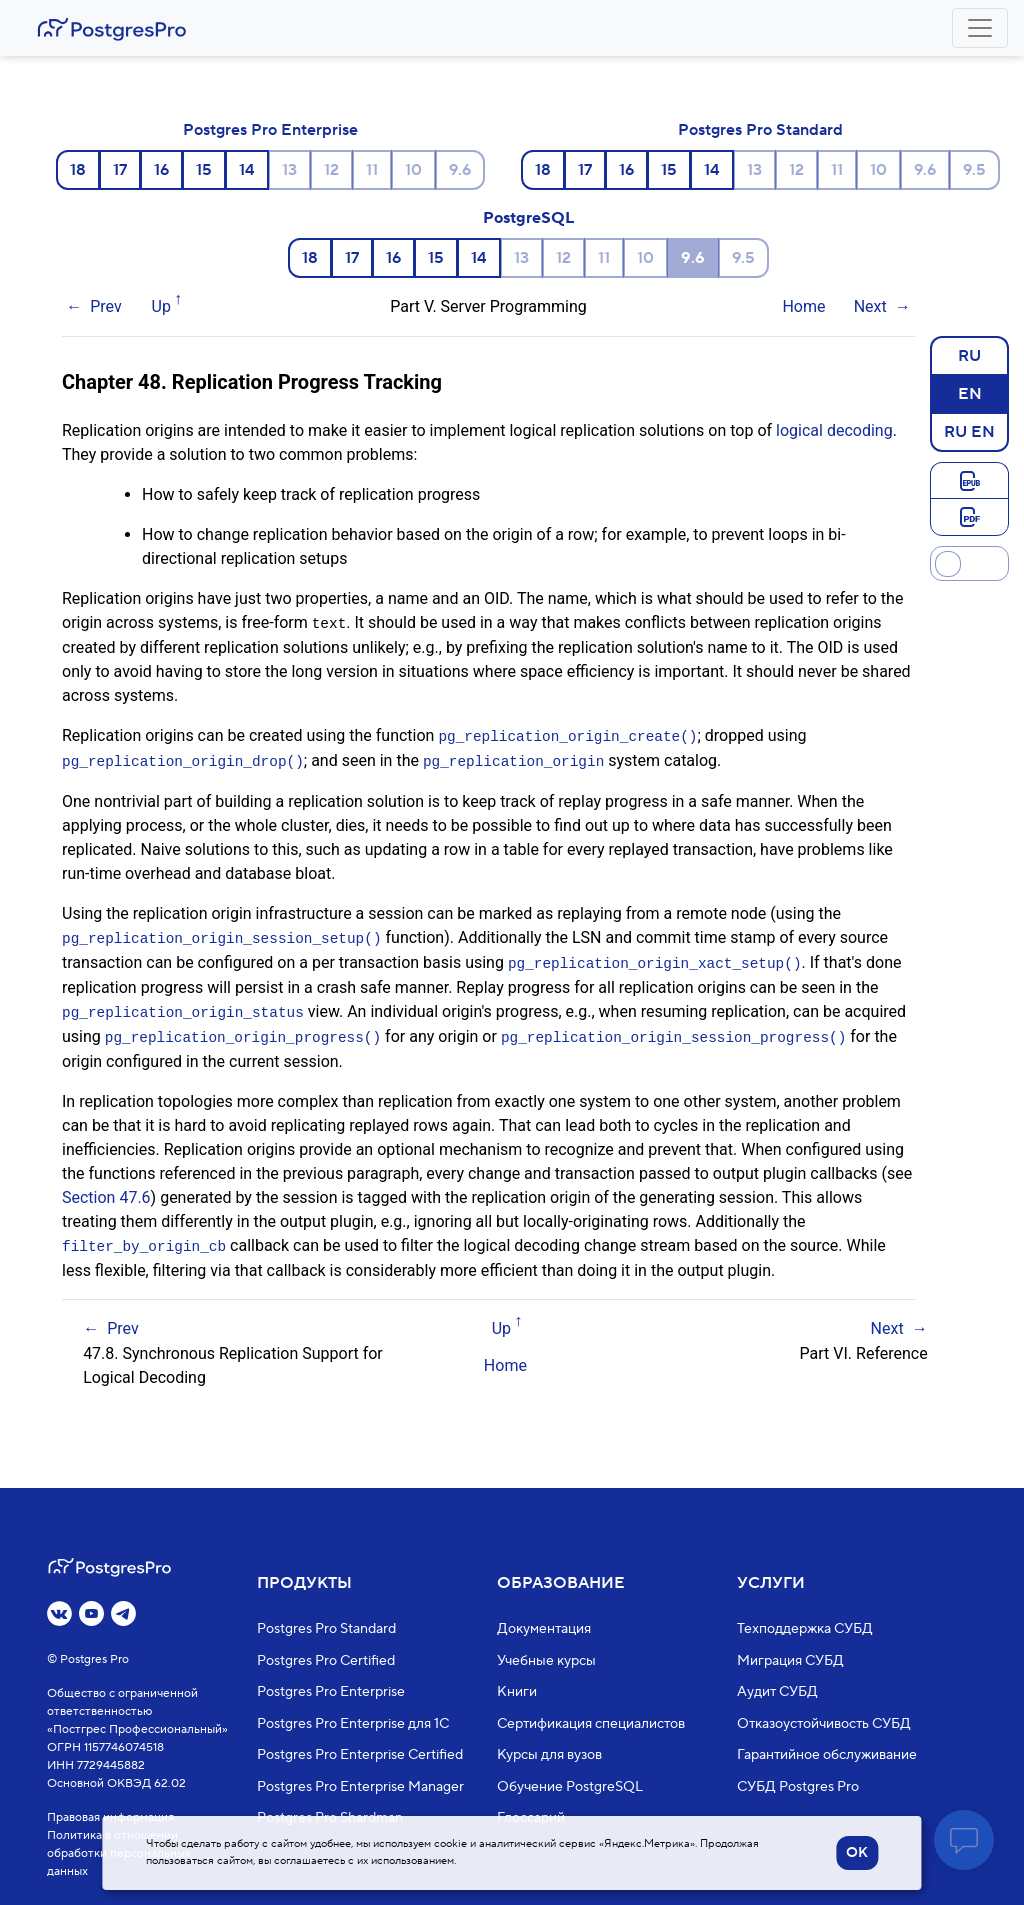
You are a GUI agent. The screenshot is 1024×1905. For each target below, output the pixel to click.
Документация (544, 1629)
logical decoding (834, 430)
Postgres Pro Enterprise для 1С (353, 1723)
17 (120, 170)
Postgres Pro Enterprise (270, 130)
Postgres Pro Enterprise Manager (360, 1786)
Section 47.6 (106, 1190)
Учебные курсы (546, 1660)
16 (161, 170)
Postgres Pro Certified (326, 1660)
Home (803, 306)
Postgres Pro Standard (760, 130)
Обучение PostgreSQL (570, 1786)
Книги (517, 1692)
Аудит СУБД (777, 1692)
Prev (106, 306)
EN (970, 393)
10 (413, 170)
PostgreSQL (528, 218)
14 (247, 170)
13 (289, 170)
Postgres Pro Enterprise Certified (360, 1755)
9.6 (460, 170)
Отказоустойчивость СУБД (824, 1723)
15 (204, 170)
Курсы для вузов (549, 1755)
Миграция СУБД (790, 1660)
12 (331, 170)
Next (870, 306)
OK (857, 1853)
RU (969, 355)
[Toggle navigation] (980, 28)
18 (78, 170)
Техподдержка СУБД (805, 1629)
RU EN (969, 431)
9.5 (974, 170)
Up (161, 306)
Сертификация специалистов (591, 1723)
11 (372, 170)
